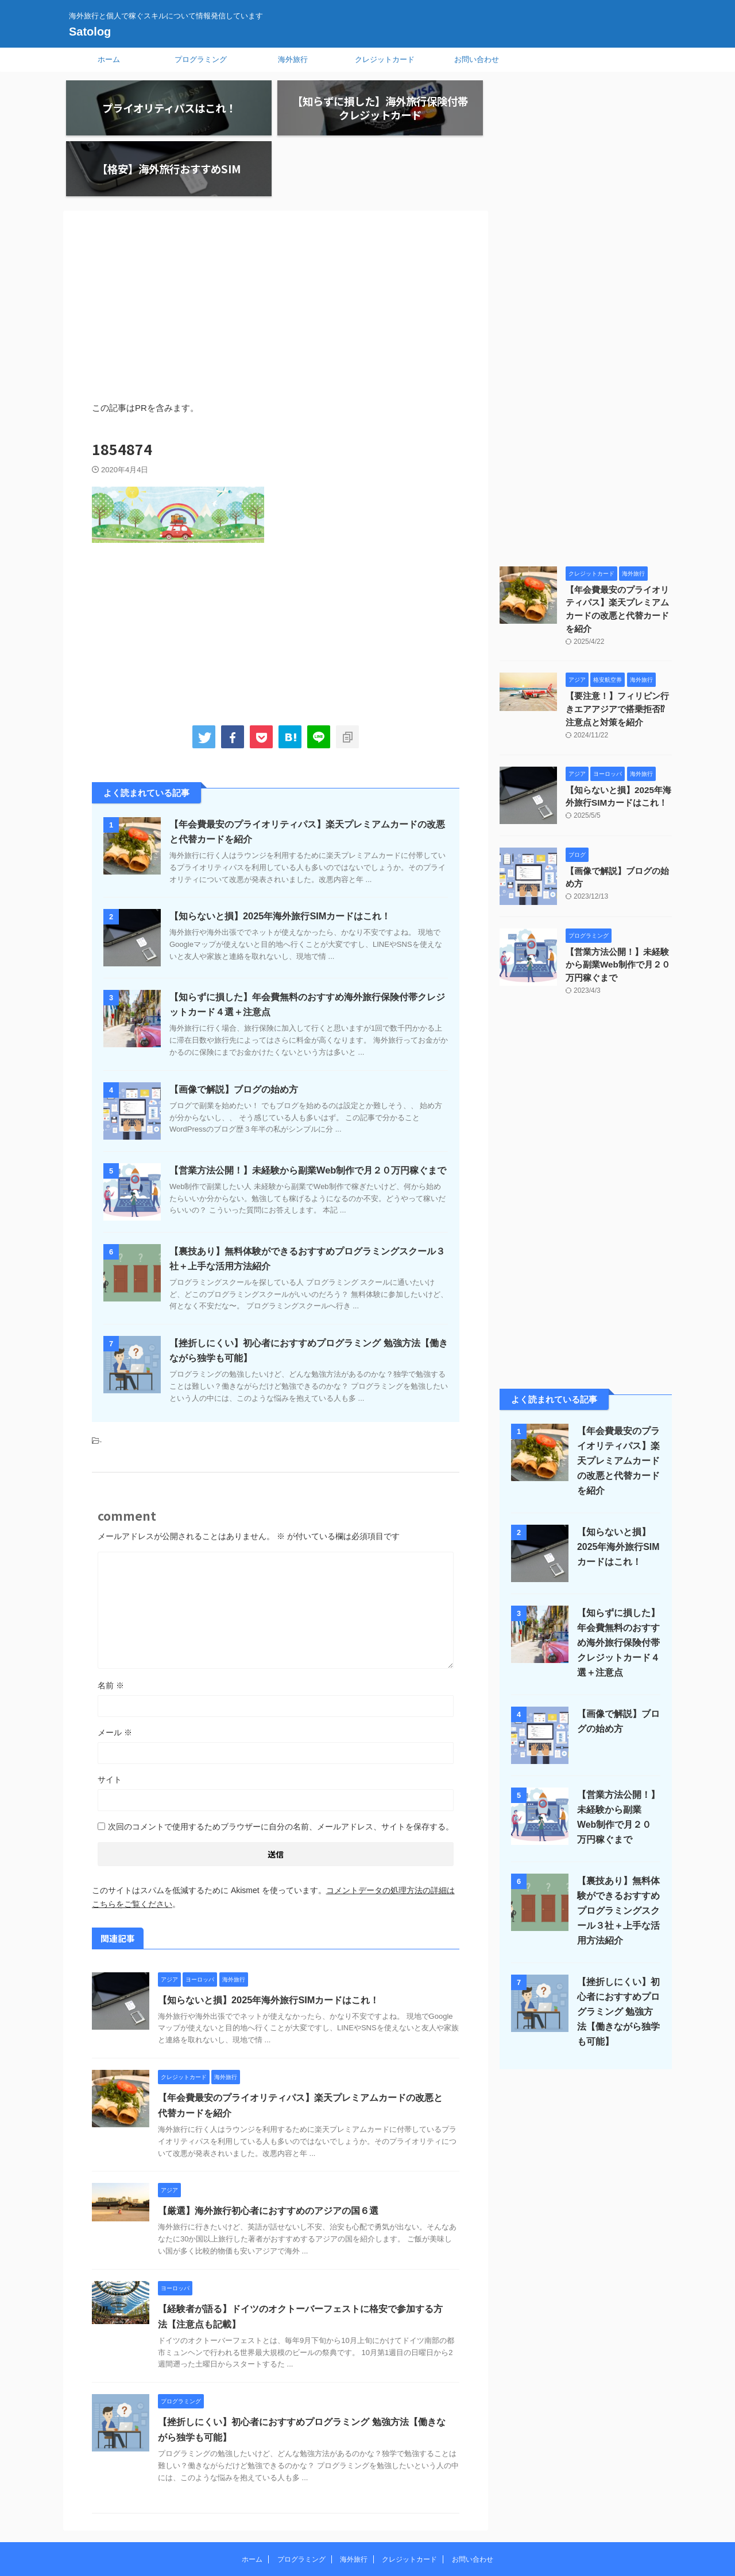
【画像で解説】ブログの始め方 (233, 1031)
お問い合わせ (476, 59)
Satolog (90, 31)
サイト (110, 1721)
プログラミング (201, 59)
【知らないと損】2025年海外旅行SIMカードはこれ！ (279, 858)
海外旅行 (293, 59)
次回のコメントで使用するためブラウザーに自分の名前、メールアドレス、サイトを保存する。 (281, 1768)
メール (115, 1674)
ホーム (109, 59)
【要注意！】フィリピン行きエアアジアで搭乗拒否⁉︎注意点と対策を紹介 (618, 637)
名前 (111, 1626)
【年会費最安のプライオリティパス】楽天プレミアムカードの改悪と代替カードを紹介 (618, 544)
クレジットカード (385, 59)
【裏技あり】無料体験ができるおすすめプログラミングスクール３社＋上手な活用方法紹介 (616, 1837)
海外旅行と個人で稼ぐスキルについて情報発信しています (367, 2523)
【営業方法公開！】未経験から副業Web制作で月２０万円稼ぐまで (307, 1112)
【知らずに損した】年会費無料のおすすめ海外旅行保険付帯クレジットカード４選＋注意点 (616, 1569)
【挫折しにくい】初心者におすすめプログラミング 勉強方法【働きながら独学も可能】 (617, 1938)
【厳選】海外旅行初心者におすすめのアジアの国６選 (268, 2153)
